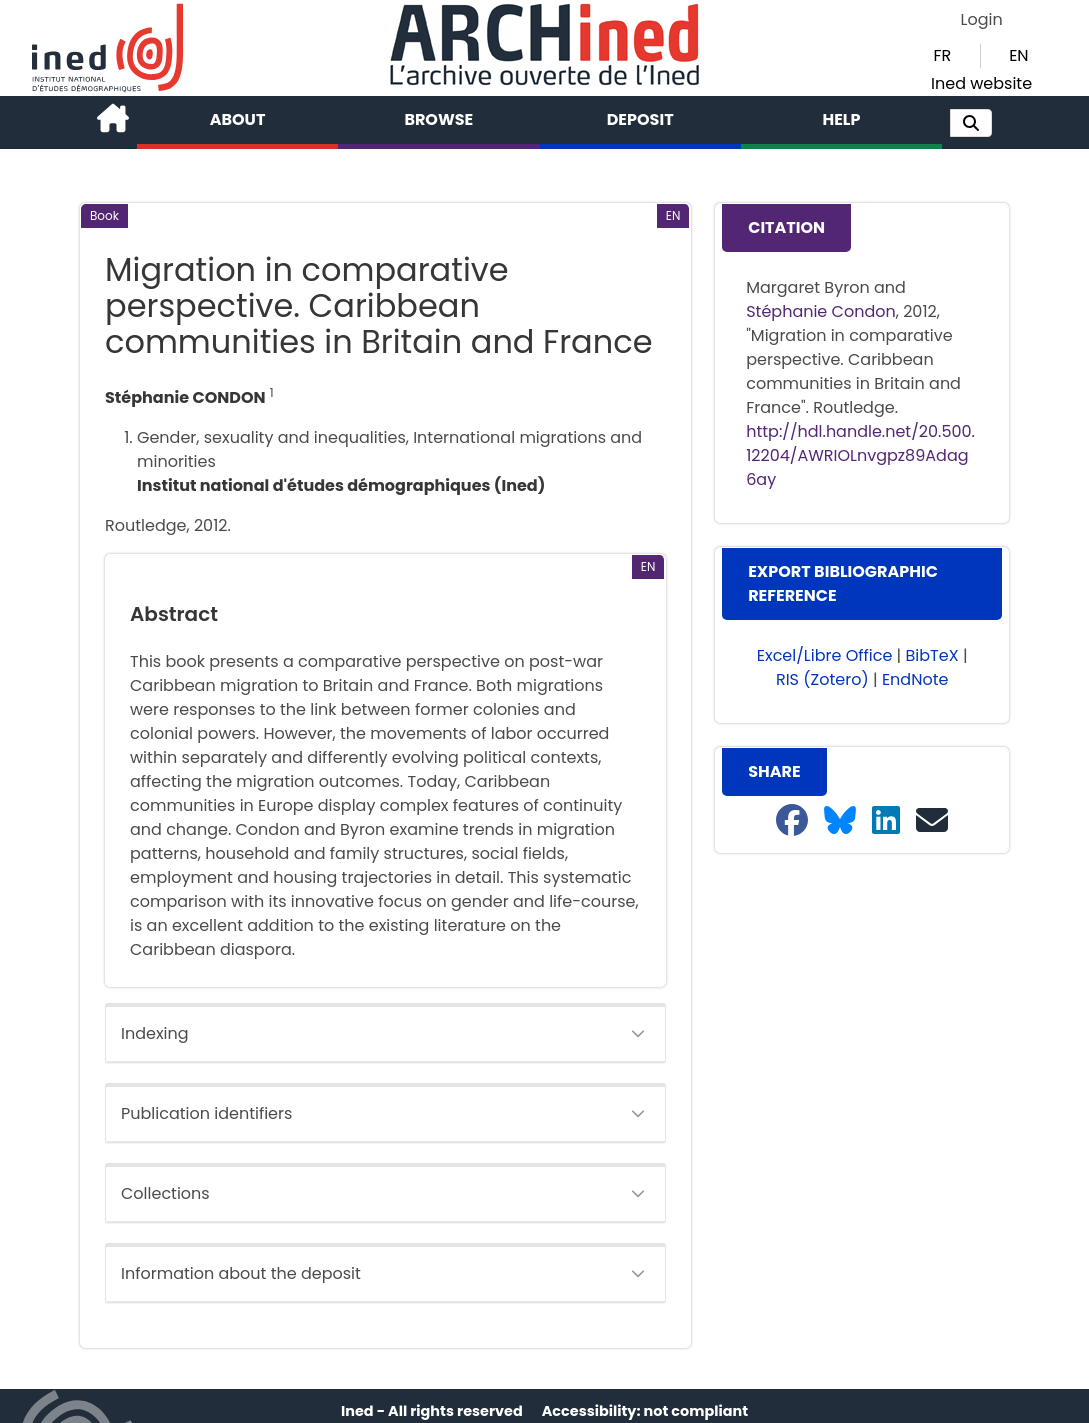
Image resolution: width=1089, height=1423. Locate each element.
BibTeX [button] (932, 655)
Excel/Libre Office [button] (825, 655)
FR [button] (943, 55)
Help (841, 119)
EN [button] (1018, 55)
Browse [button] (438, 119)
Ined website (981, 83)
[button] (971, 123)
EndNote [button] (915, 679)
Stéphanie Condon (821, 311)
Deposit (640, 119)
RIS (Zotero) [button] (822, 679)
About (238, 119)
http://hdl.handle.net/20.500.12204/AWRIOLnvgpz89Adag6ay (860, 455)
